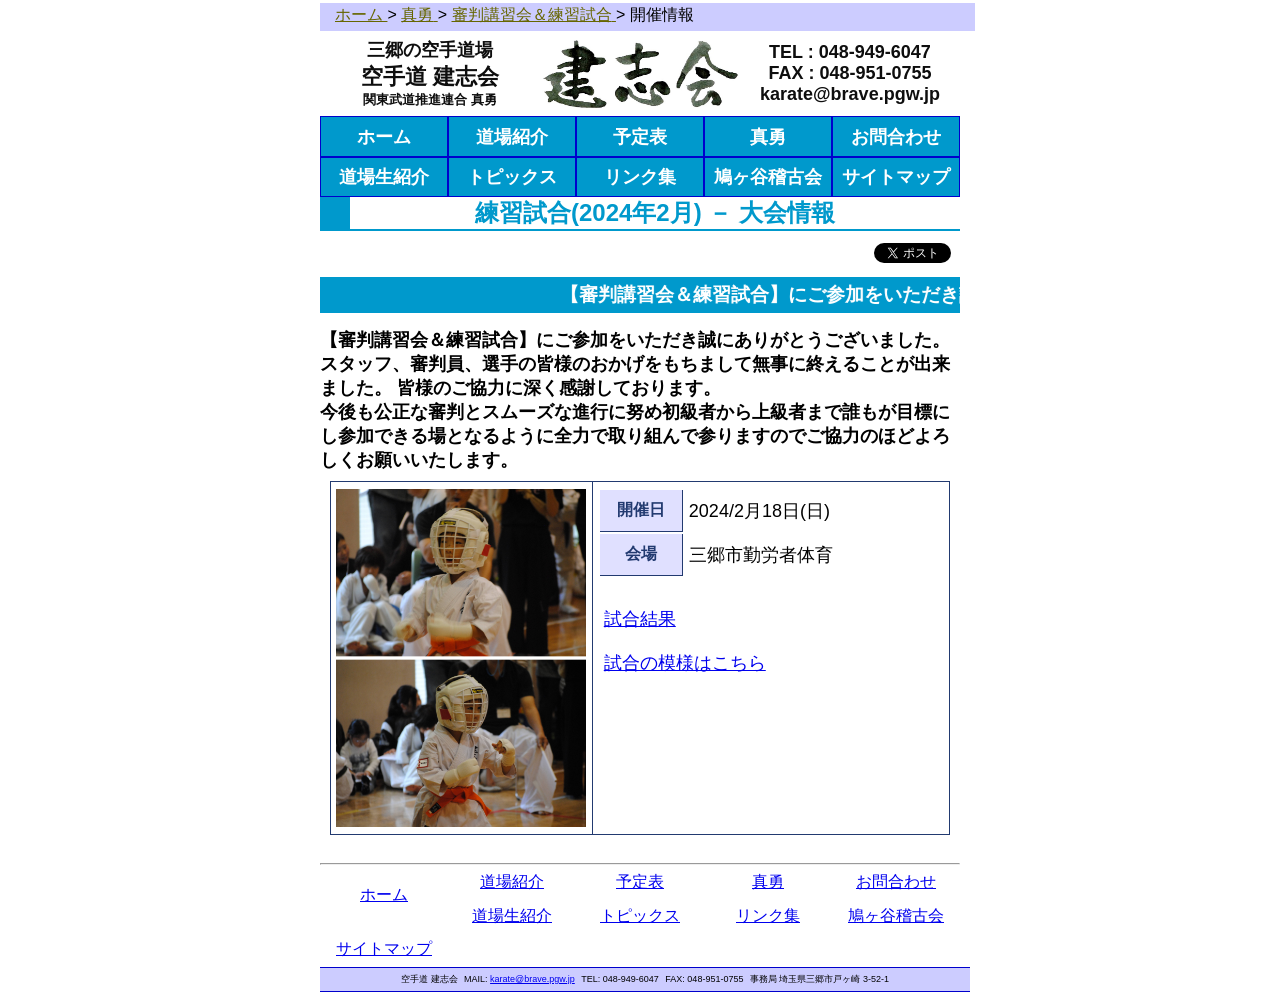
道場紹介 (512, 137)
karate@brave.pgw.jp (532, 979)
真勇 (768, 137)
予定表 (640, 137)
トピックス (512, 177)
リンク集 (640, 177)
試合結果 (640, 619)
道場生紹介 (384, 177)
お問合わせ (896, 137)
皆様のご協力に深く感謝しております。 (559, 388)
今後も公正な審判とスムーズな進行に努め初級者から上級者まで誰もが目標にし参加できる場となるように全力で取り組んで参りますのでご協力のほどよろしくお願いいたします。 (635, 436)
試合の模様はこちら (685, 663)
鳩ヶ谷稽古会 (768, 177)
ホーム (384, 137)
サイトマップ (896, 177)
